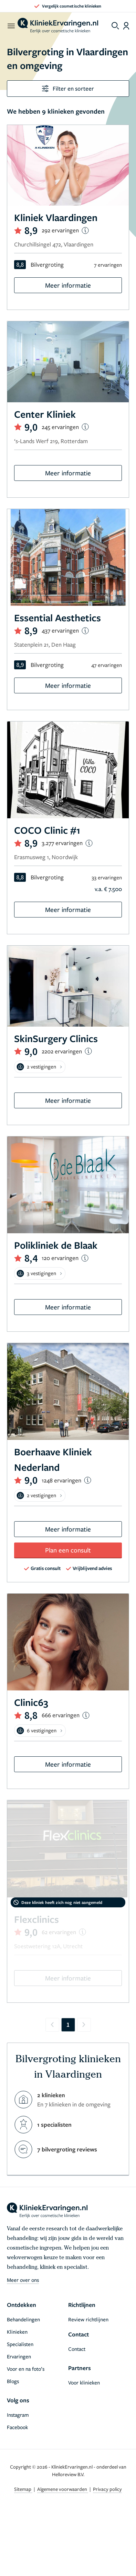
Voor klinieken (84, 2382)
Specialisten (20, 2344)
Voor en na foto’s (25, 2368)
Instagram (18, 2414)
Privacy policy (107, 2489)
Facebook (17, 2427)
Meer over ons (23, 2279)
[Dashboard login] (126, 26)
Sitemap (23, 2489)
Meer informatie (68, 285)
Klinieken (17, 2331)
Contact (76, 2348)
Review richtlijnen (88, 2319)
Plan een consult (68, 1550)
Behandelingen (23, 2319)
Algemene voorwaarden (62, 2489)
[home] (58, 26)
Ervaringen (19, 2356)
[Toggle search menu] (115, 26)
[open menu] (11, 26)
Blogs (13, 2381)
